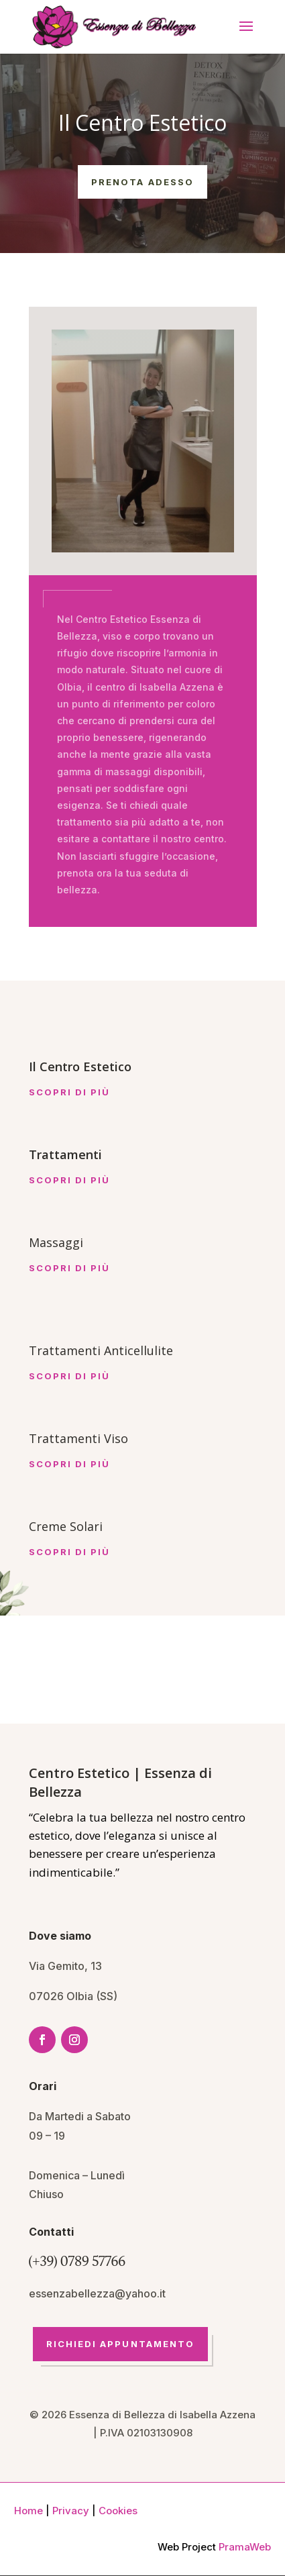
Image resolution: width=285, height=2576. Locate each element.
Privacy (70, 2510)
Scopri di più (70, 1092)
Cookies (118, 2510)
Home (28, 2510)
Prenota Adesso (142, 182)
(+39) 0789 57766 (77, 2261)
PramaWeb (245, 2546)
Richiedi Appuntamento (120, 2343)
